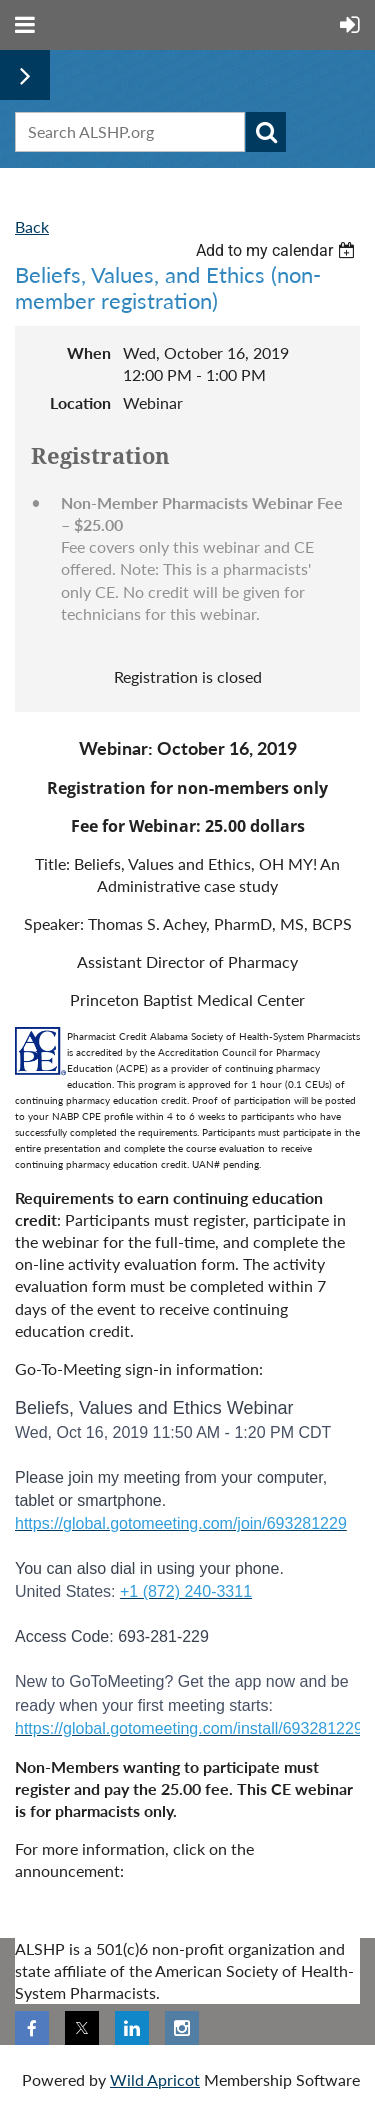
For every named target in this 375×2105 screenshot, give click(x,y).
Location (80, 402)
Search (266, 132)
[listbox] (278, 250)
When (89, 352)
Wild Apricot (155, 2079)
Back (32, 226)
